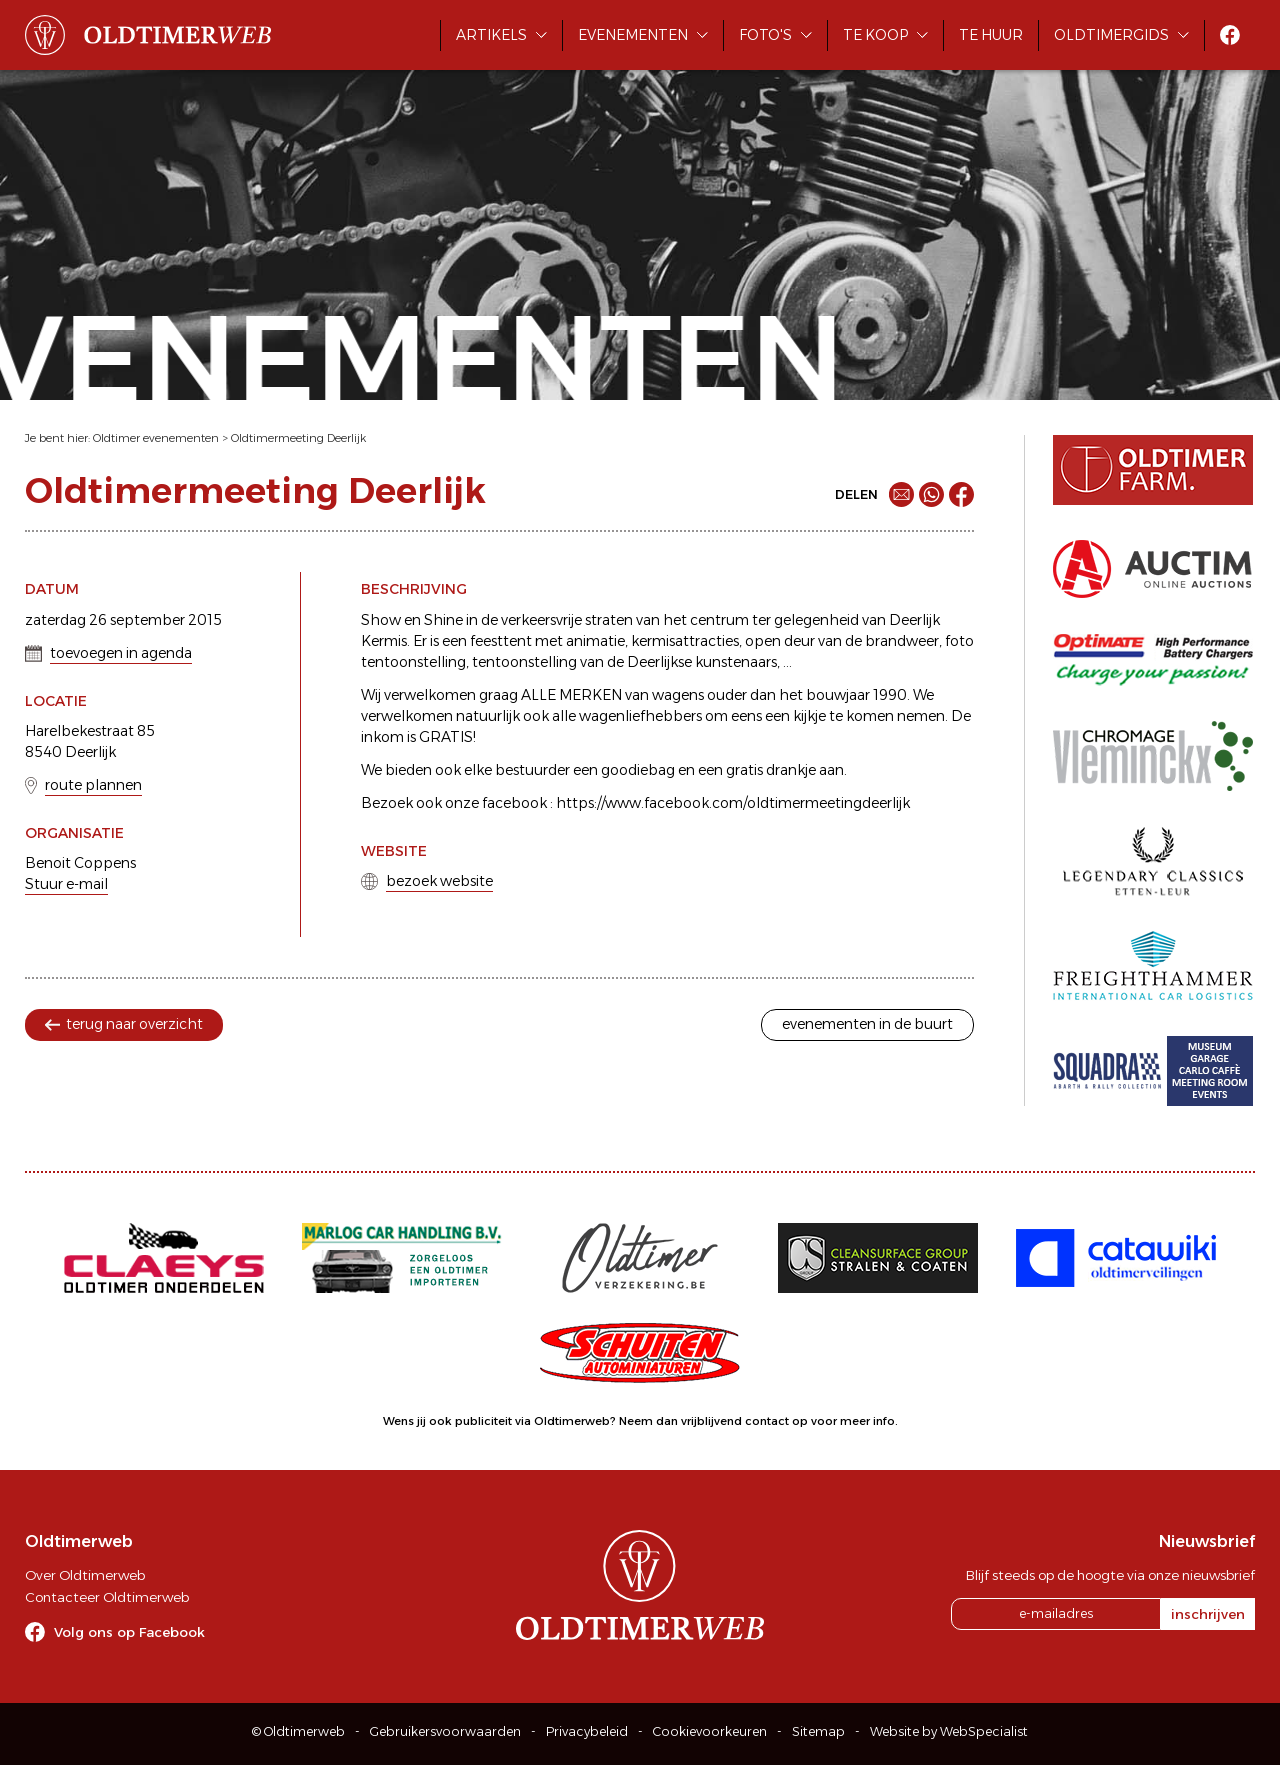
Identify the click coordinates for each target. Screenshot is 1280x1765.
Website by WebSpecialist (949, 1731)
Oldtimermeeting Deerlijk (298, 438)
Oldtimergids (1111, 35)
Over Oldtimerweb (85, 1575)
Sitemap (818, 1731)
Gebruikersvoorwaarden (445, 1731)
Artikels (491, 35)
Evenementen (633, 35)
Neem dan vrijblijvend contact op (713, 1421)
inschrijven (1208, 1614)
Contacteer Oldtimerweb (107, 1597)
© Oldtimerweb (298, 1731)
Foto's (765, 35)
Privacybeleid (587, 1731)
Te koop (875, 35)
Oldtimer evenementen (156, 438)
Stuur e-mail (66, 884)
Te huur (991, 35)
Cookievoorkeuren (710, 1731)
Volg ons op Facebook (129, 1632)
